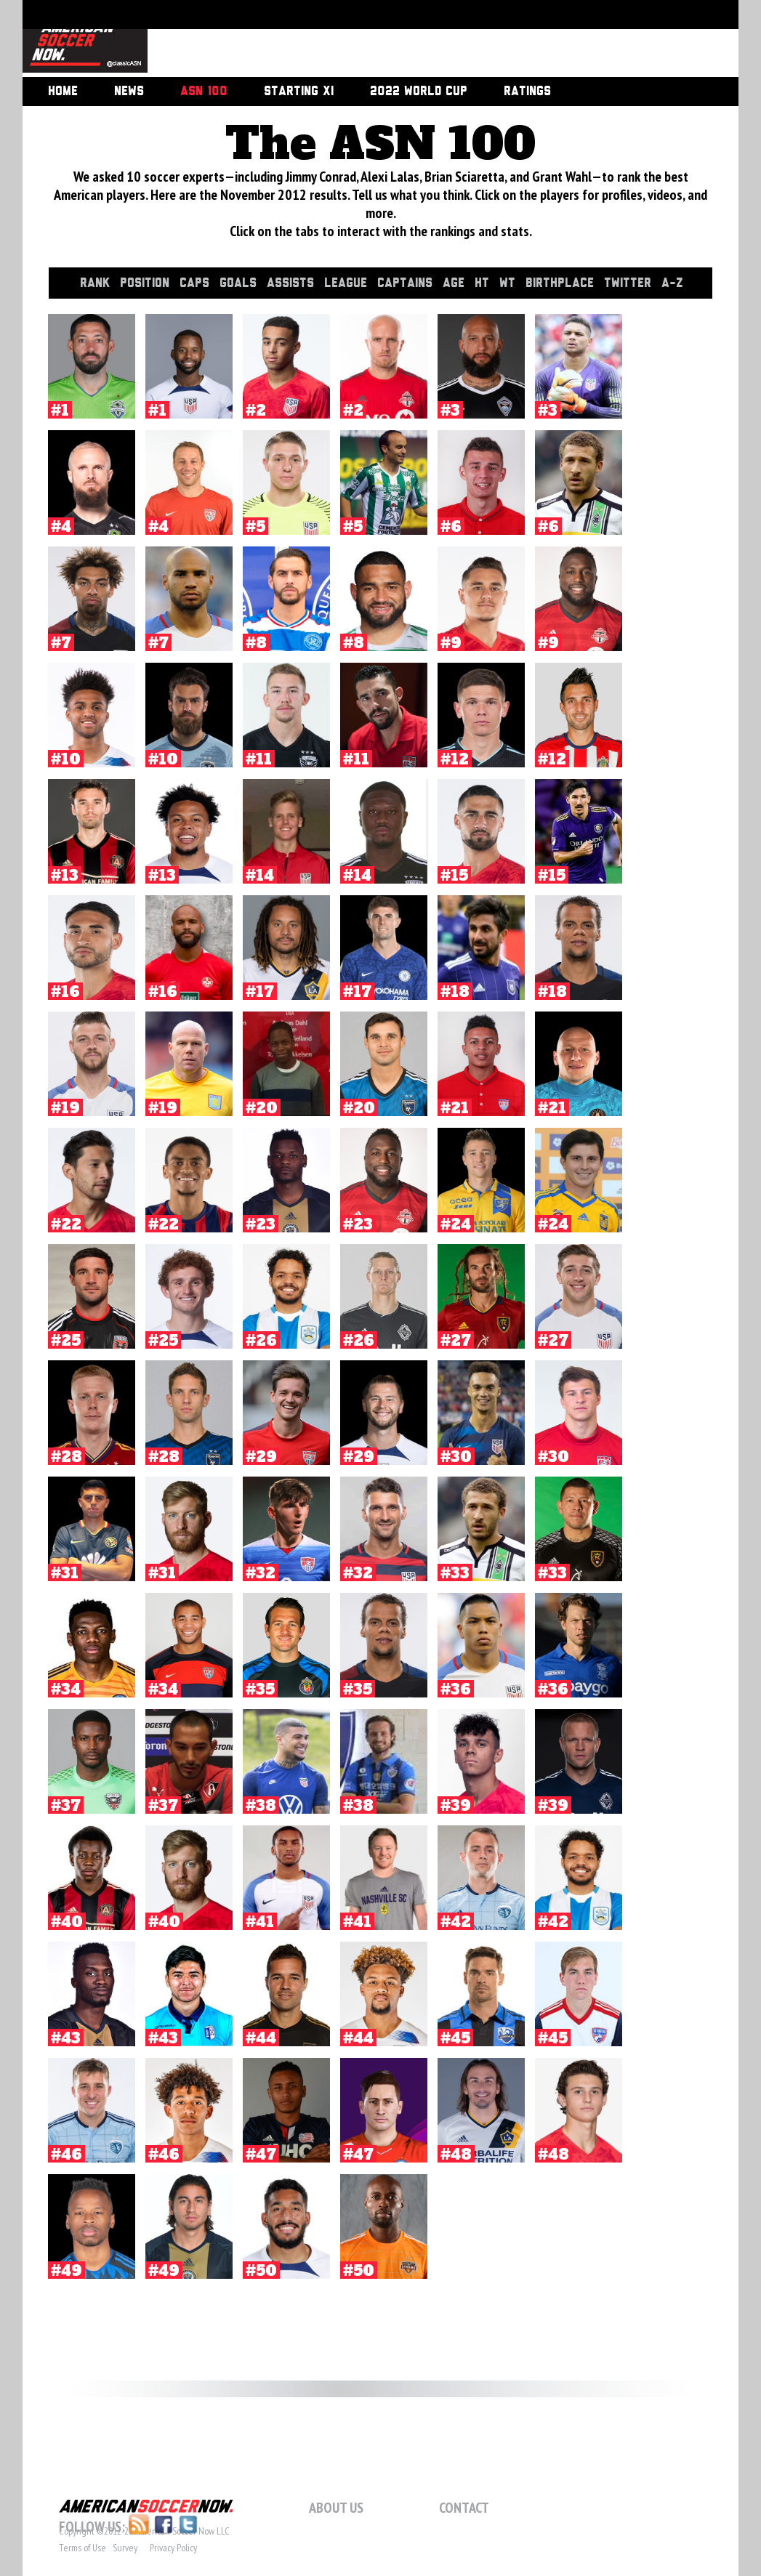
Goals (240, 283)
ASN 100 (204, 91)
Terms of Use (82, 2547)
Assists (292, 283)
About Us (336, 2507)
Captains (407, 283)
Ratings (527, 91)
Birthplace (562, 283)
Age (456, 283)
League (347, 283)
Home (63, 91)
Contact (464, 2507)
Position (147, 283)
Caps (197, 283)
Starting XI (299, 91)
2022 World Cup (418, 91)
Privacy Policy (173, 2547)
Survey (125, 2547)
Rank (97, 283)
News (129, 91)
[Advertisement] (426, 40)
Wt (509, 283)
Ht (484, 283)
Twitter (630, 283)
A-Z (674, 283)
